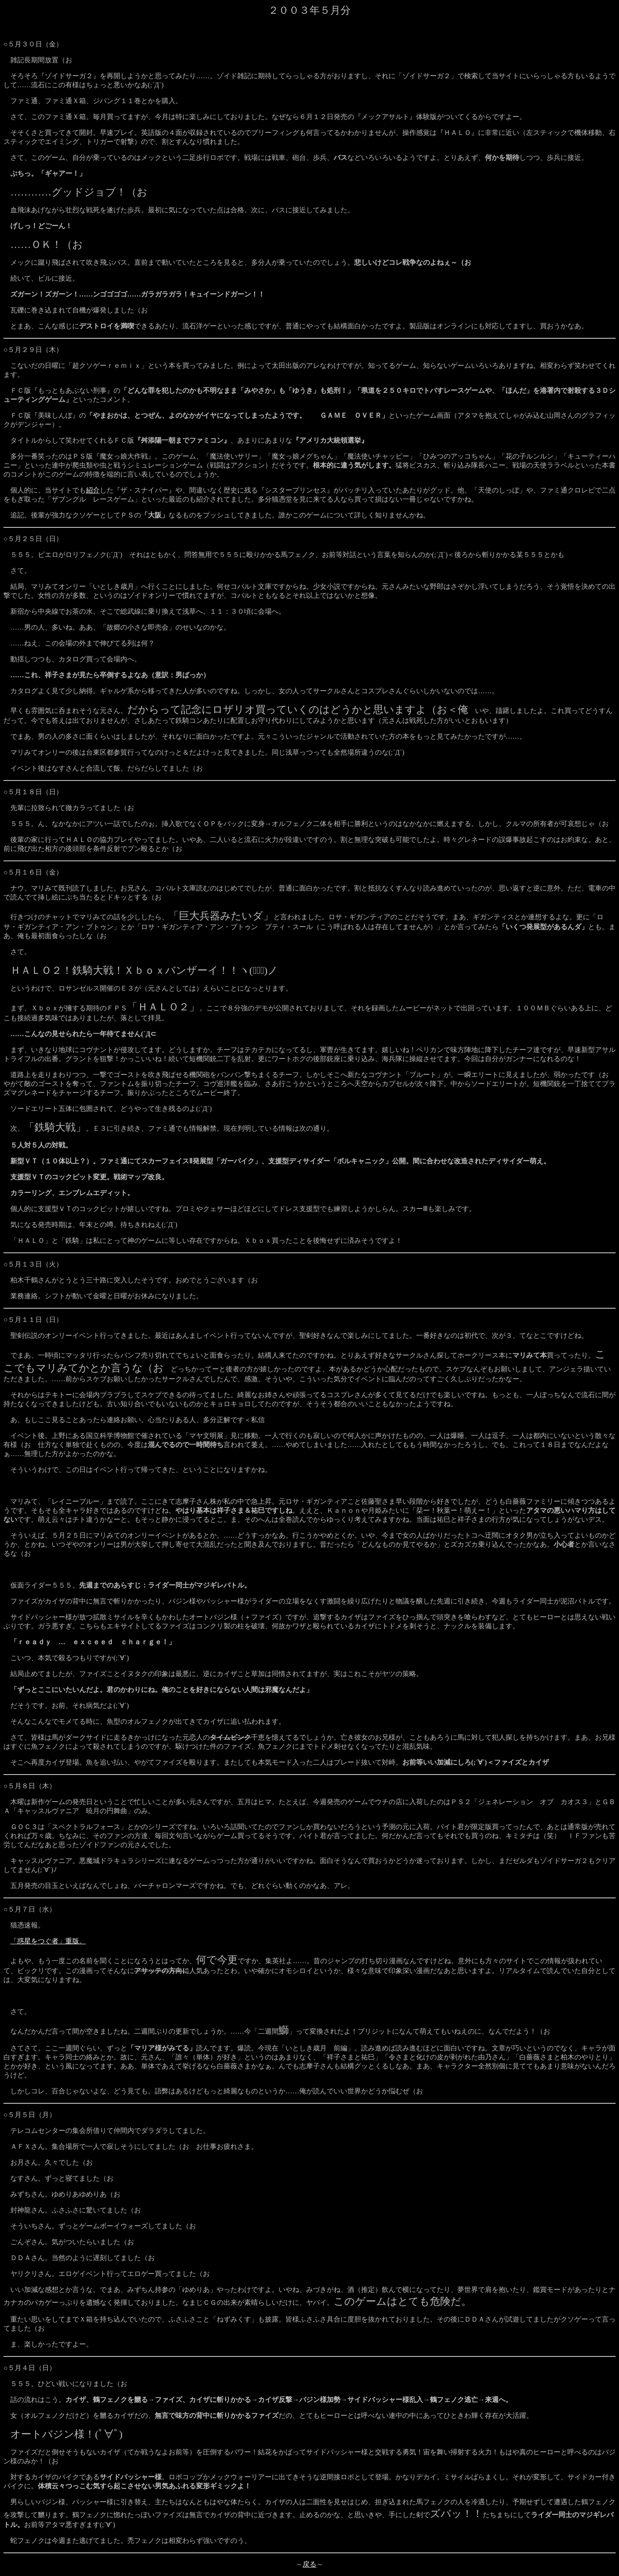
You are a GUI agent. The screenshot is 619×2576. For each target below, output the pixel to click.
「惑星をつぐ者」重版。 (48, 1941)
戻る (309, 2564)
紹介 (93, 490)
